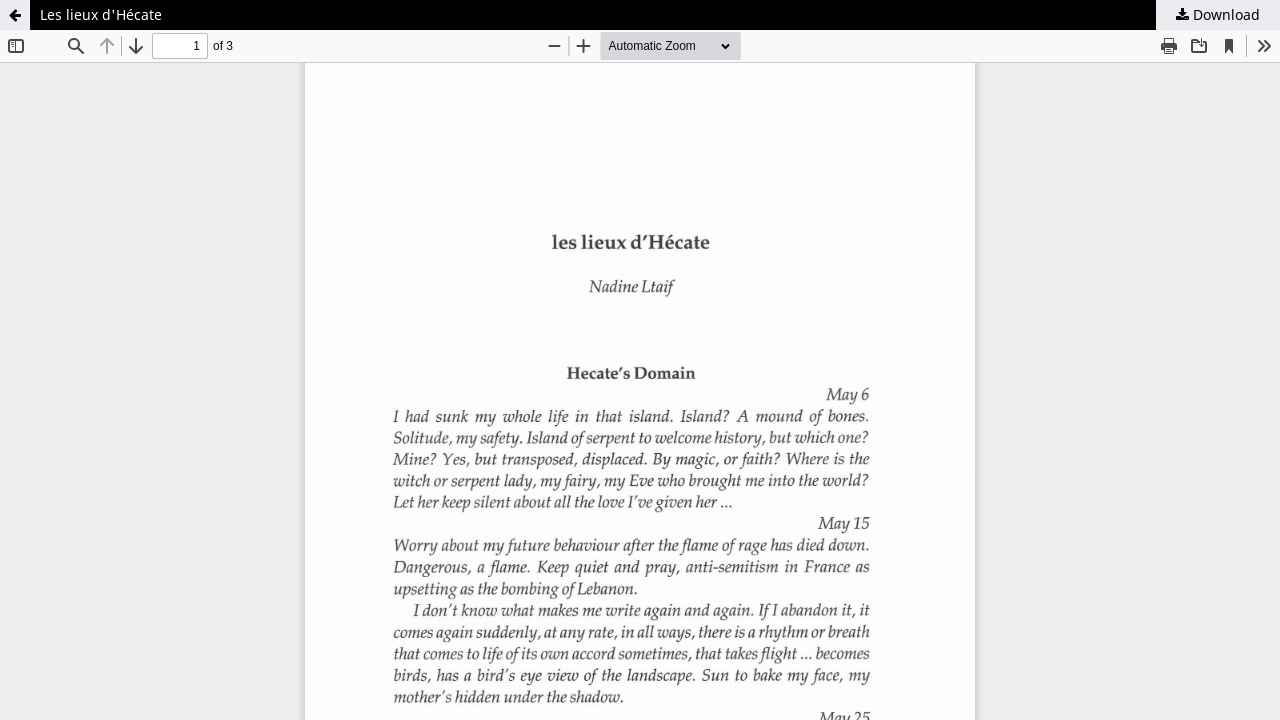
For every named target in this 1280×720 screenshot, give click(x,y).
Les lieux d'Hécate (101, 14)
